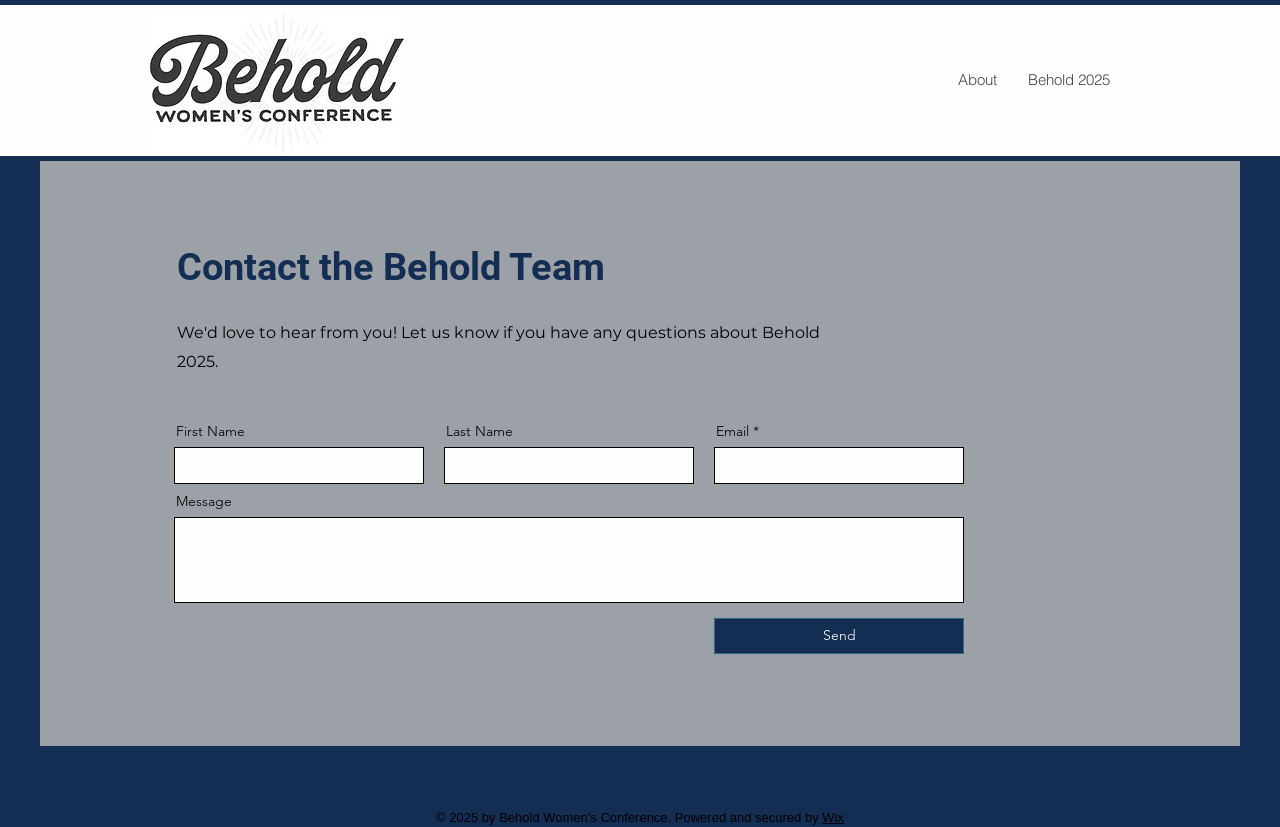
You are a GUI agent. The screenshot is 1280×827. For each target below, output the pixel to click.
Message (204, 501)
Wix (833, 817)
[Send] (839, 636)
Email (732, 431)
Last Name (479, 431)
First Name (210, 431)
